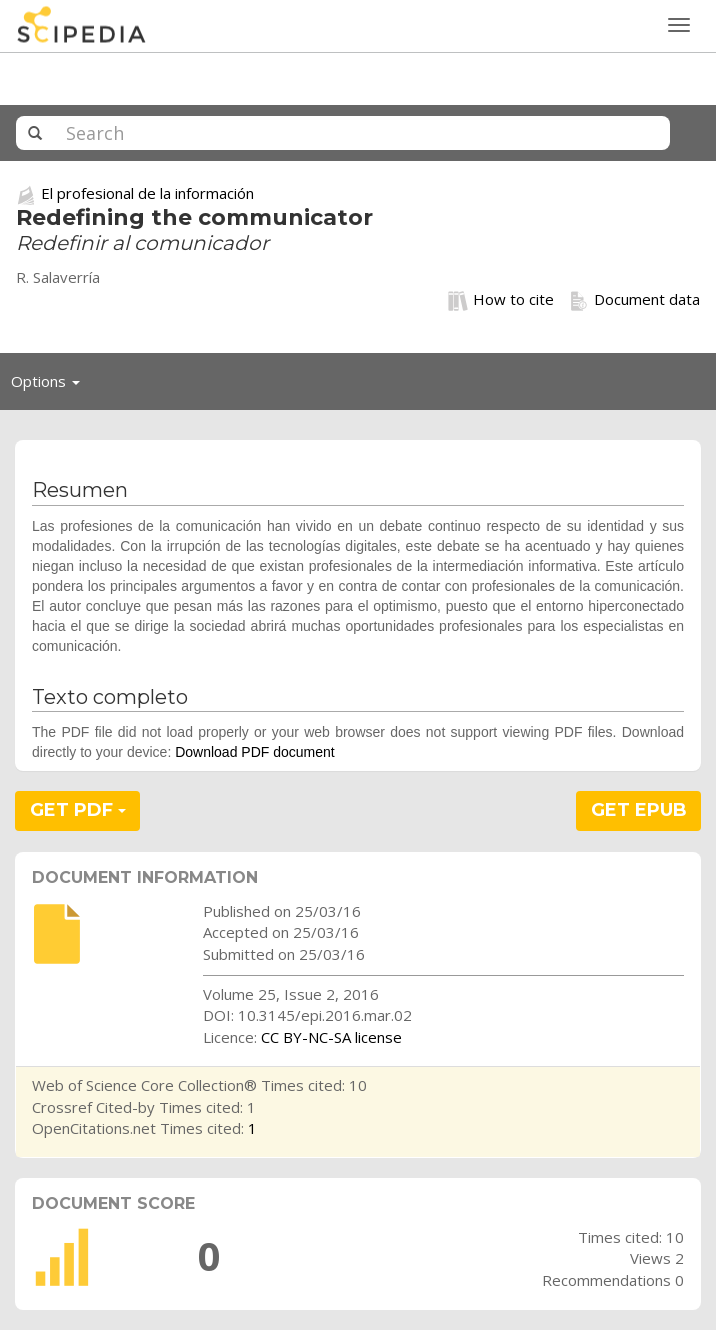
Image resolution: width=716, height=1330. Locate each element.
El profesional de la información (147, 193)
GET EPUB (639, 810)
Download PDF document (255, 752)
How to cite (501, 300)
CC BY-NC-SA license (331, 1037)
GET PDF (78, 810)
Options (51, 386)
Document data (634, 300)
